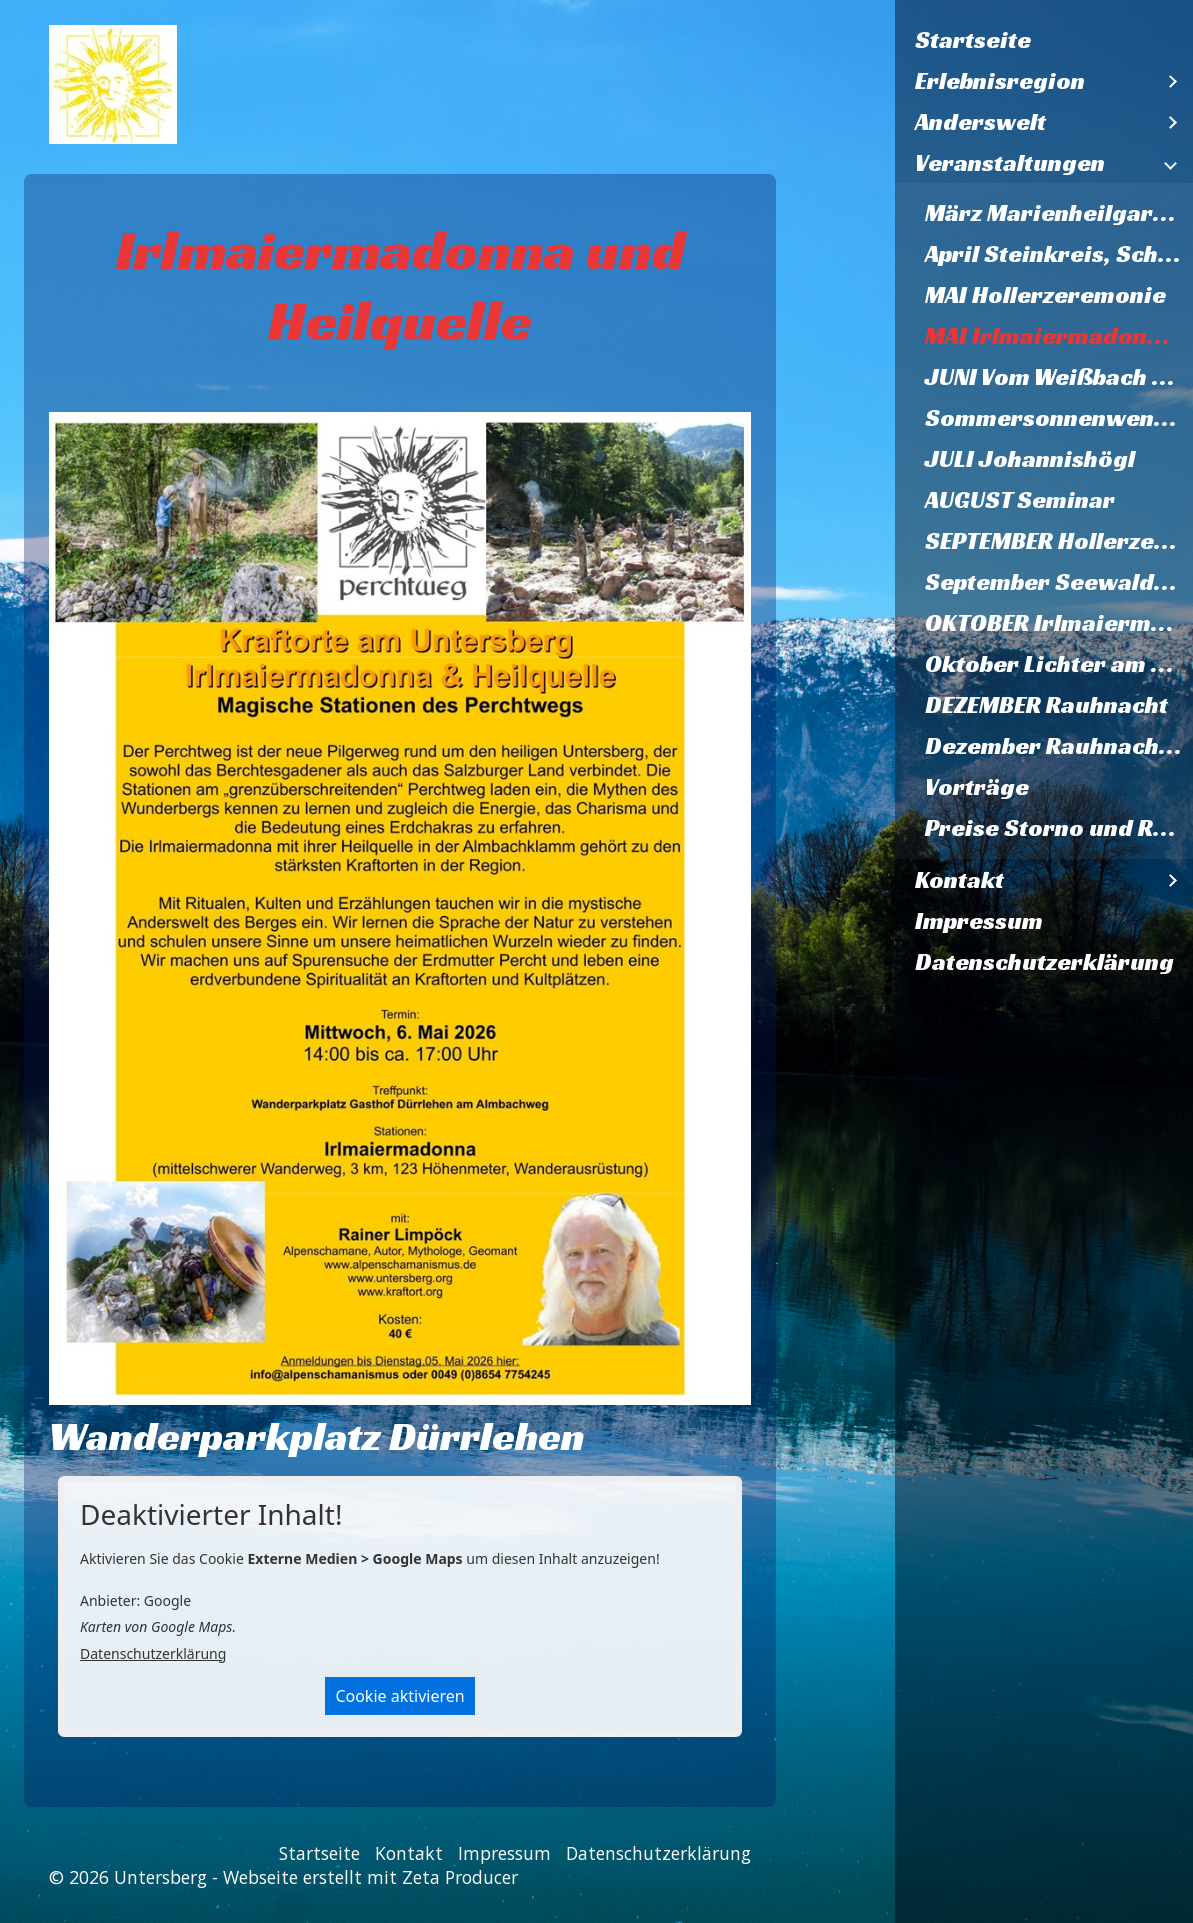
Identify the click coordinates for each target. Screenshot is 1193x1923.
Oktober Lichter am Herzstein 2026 (1059, 664)
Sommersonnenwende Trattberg (1059, 418)
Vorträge (977, 787)
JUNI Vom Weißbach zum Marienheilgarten (1059, 377)
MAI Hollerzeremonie (1045, 295)
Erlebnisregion (1000, 81)
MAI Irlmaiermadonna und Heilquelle (1059, 336)
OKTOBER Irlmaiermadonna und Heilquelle (1059, 623)
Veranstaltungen (1010, 163)
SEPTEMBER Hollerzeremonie (1059, 541)
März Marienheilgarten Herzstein (1059, 213)
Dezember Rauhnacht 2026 (1059, 746)
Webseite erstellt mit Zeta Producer (370, 1877)
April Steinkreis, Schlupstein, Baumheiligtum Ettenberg (1059, 254)
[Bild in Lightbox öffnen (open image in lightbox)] (400, 908)
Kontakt (959, 880)
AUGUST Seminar (1020, 500)
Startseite (973, 40)
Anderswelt (980, 122)
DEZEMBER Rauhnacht (1046, 705)
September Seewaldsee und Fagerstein (1059, 582)
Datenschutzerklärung (1044, 962)
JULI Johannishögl (1030, 459)
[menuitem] (1044, 40)
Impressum (979, 921)
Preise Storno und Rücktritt (1059, 828)
